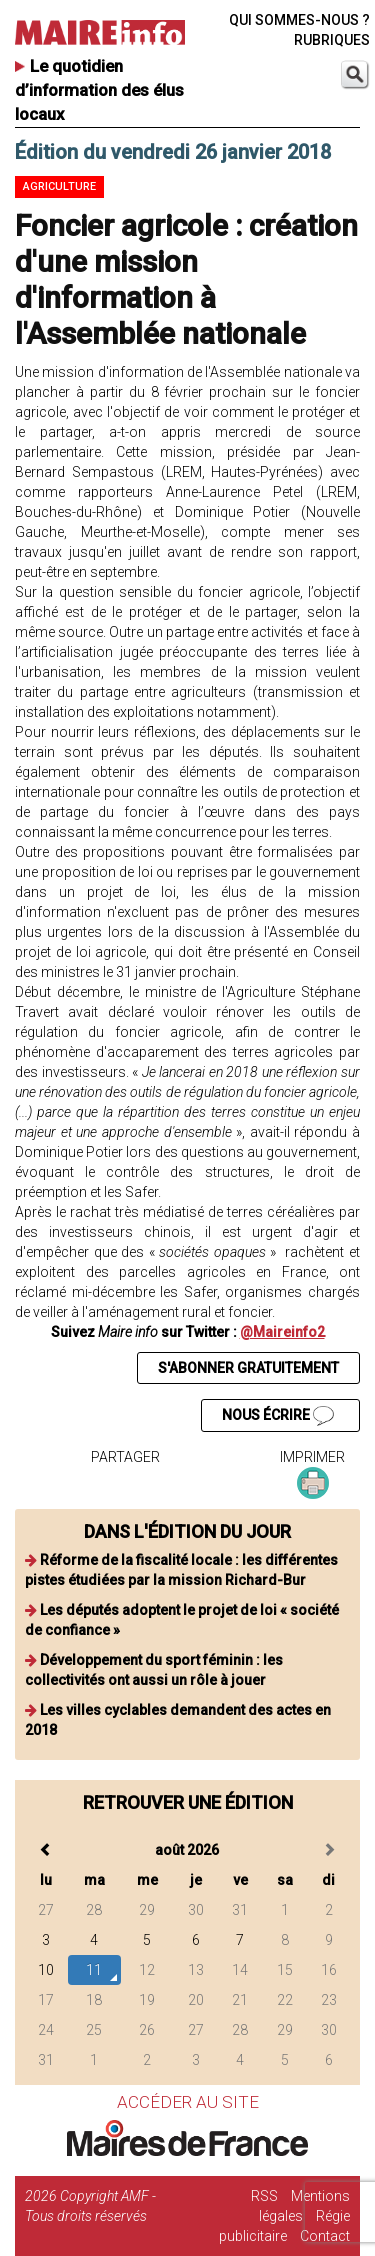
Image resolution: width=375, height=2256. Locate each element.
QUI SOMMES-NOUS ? (299, 20)
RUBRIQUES (332, 40)
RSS (264, 2196)
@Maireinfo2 (282, 1332)
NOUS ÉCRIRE (278, 1416)
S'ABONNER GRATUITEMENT (248, 1368)
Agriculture (59, 186)
